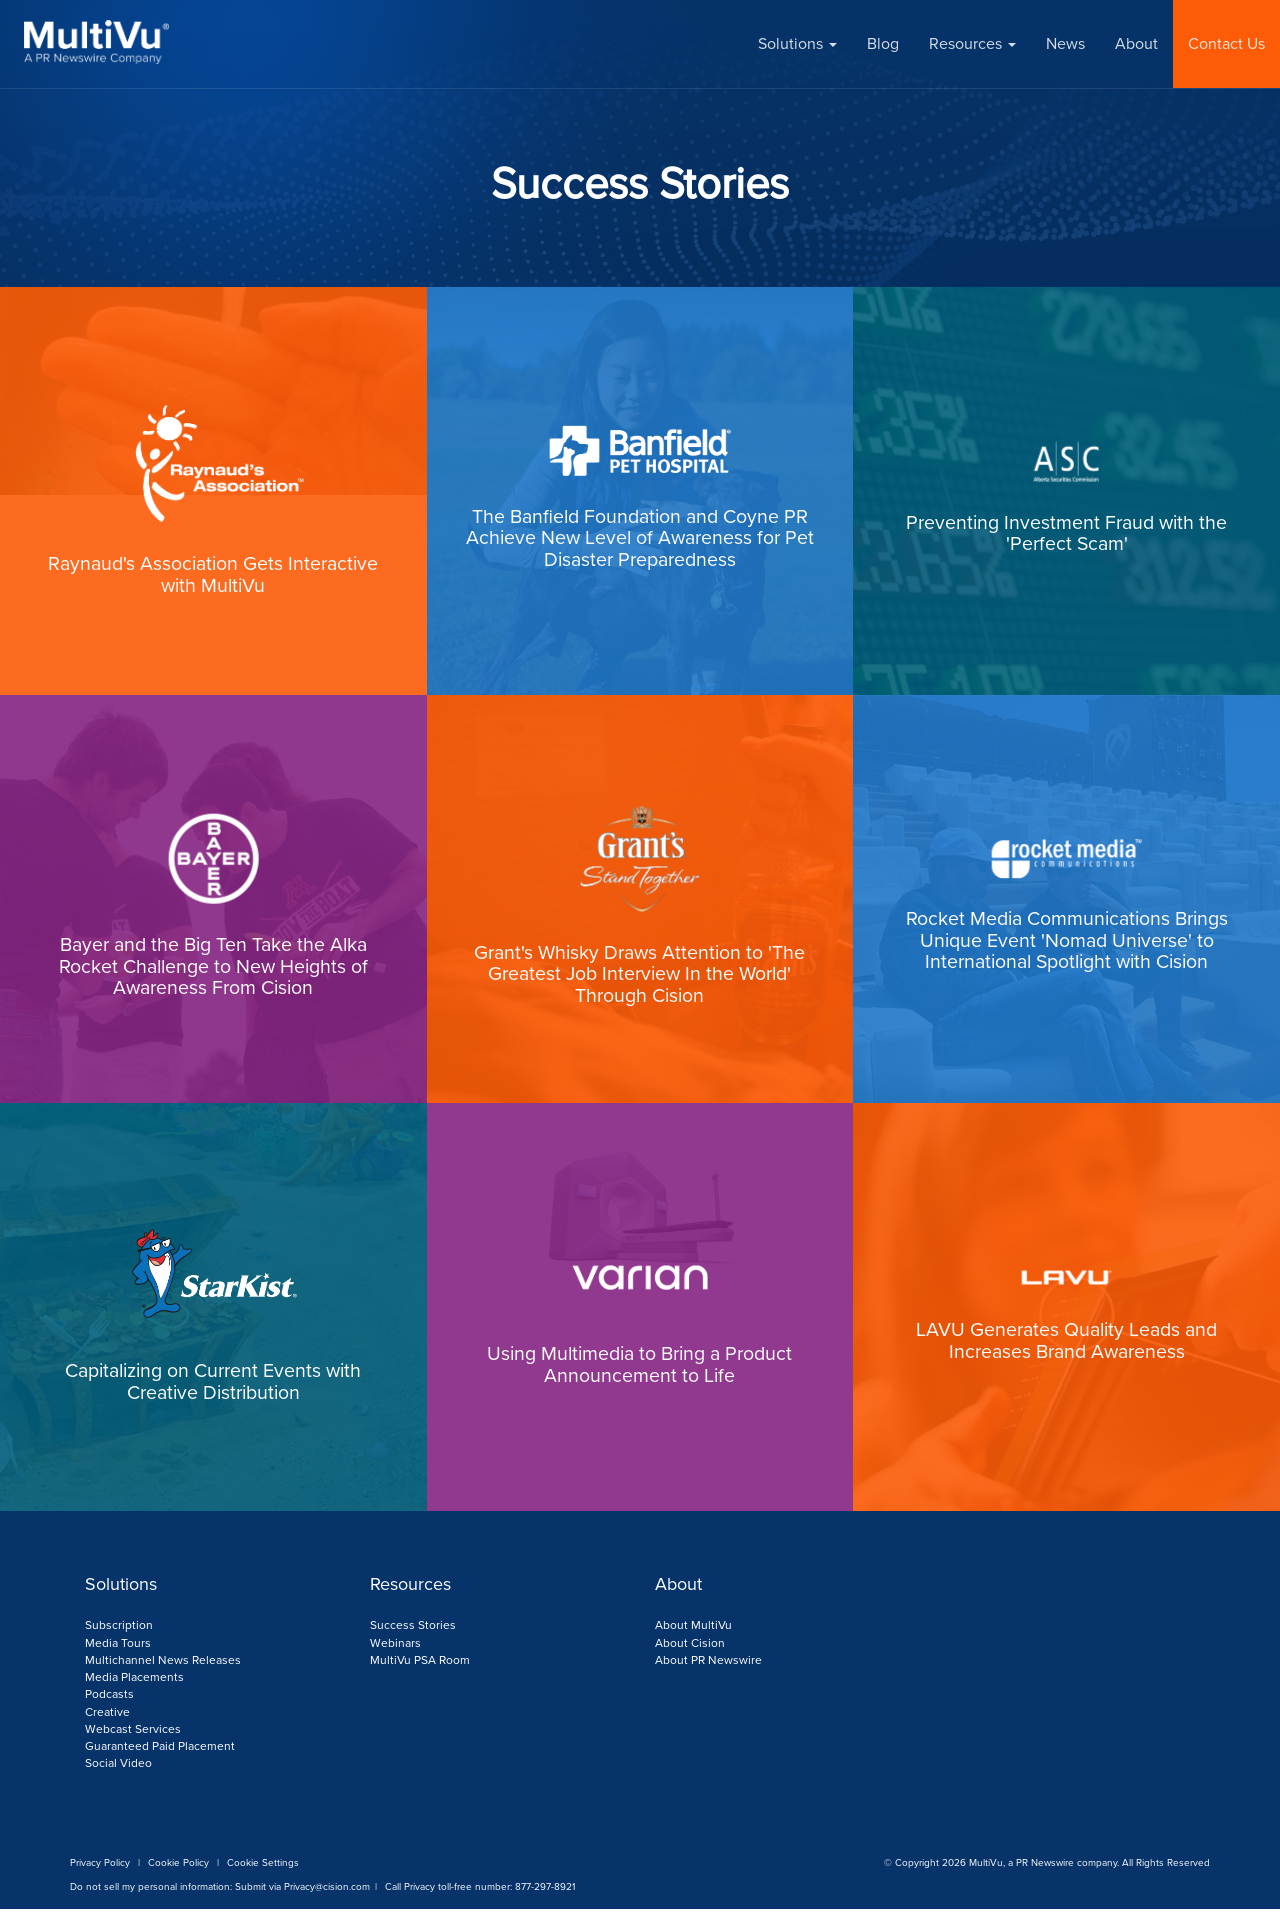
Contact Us (1226, 43)
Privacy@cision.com (327, 1908)
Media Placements (134, 1700)
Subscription (119, 1649)
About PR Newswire (708, 1683)
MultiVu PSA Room (420, 1683)
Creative (107, 1734)
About (1136, 43)
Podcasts (109, 1717)
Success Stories (413, 1649)
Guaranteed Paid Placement (160, 1769)
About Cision (690, 1666)
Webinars (395, 1666)
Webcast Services (133, 1751)
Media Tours (118, 1666)
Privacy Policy (100, 1884)
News (1065, 43)
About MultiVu (693, 1649)
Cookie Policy (178, 1884)
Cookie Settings (263, 1884)
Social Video (118, 1786)
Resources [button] (972, 43)
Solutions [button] (797, 43)
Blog (883, 43)
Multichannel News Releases (163, 1683)
